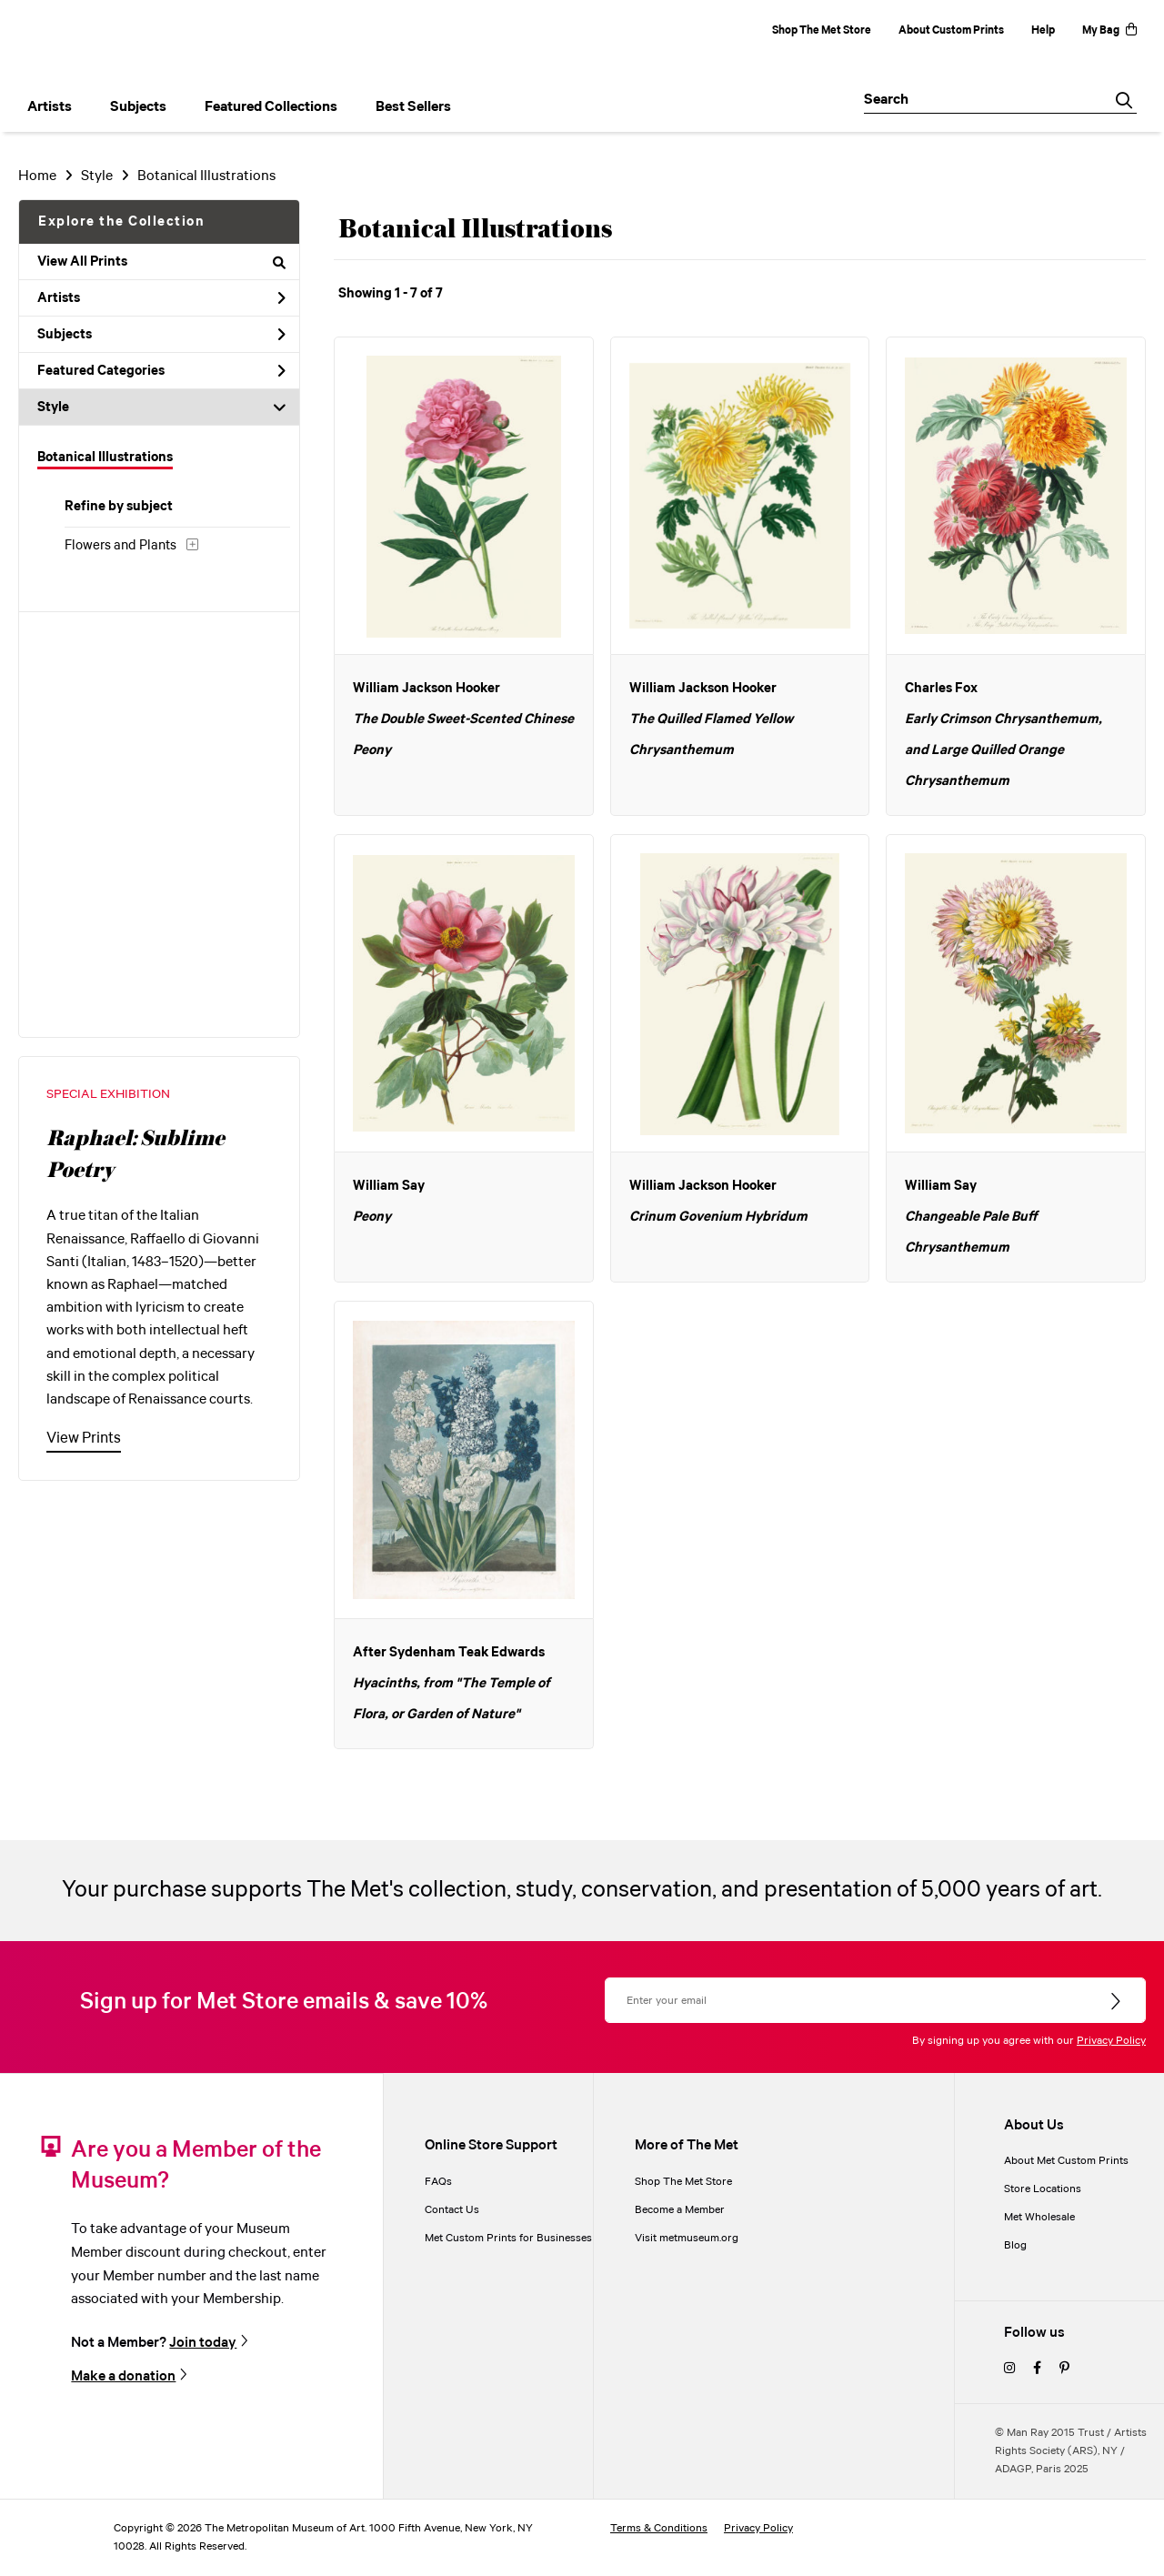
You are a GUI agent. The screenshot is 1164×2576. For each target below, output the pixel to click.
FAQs (438, 2181)
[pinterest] (1064, 2369)
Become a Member (680, 2210)
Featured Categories (161, 371)
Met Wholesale (1039, 2217)
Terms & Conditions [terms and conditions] (658, 2528)
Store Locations (1042, 2189)
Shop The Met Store (821, 30)
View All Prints (161, 262)
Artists (161, 298)
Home (37, 176)
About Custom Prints (951, 30)
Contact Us (452, 2210)
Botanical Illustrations (206, 176)
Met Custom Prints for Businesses (508, 2238)
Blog (1015, 2245)
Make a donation (123, 2376)
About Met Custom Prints (1066, 2160)
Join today (202, 2342)
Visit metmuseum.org (686, 2238)
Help (1043, 30)
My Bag (1109, 30)
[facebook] (1037, 2369)
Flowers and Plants (120, 546)
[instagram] (1009, 2369)
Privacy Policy (1111, 2040)
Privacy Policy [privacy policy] (758, 2528)
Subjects (161, 335)
